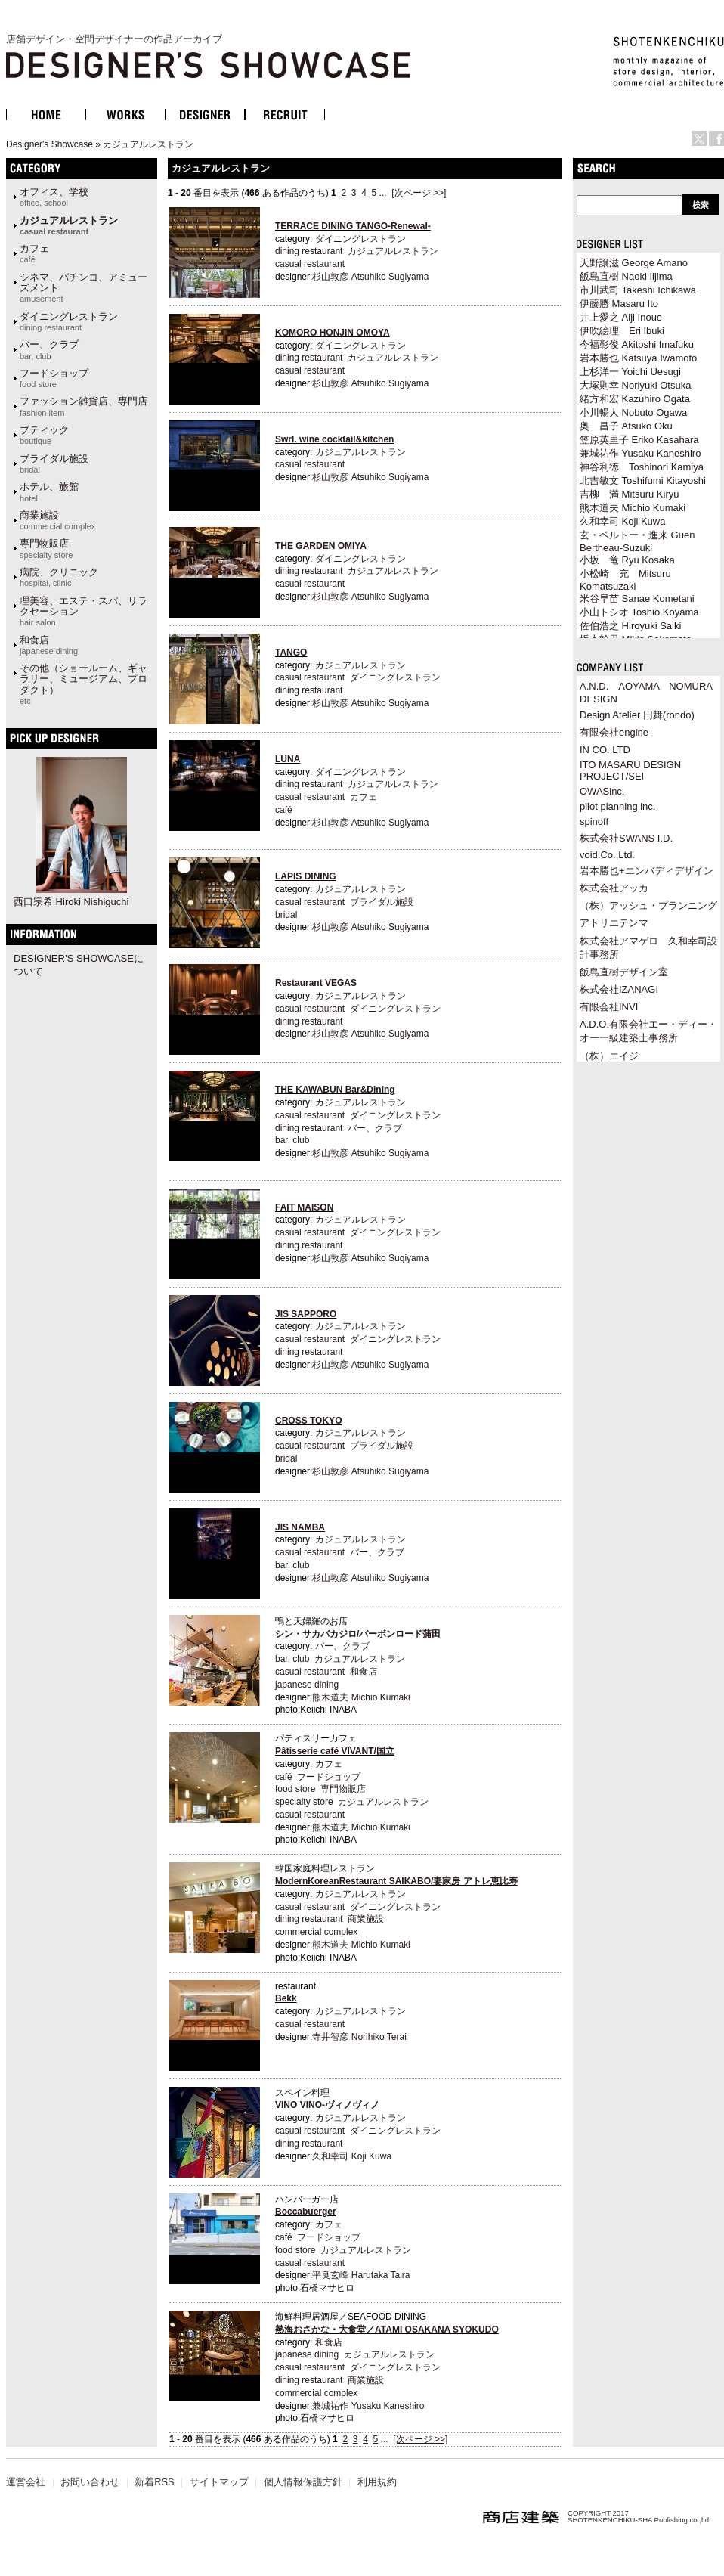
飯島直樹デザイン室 (624, 972)
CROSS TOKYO (308, 1420)
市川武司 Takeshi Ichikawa (638, 290)
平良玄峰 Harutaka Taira (361, 2275)
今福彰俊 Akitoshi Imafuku (637, 344)
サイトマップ (219, 2482)
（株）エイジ (609, 1056)
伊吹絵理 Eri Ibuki (622, 330)
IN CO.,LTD (605, 749)
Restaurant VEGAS (316, 983)
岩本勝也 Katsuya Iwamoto (638, 358)
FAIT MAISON (304, 1207)
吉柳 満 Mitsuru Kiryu (629, 494)
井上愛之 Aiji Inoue (621, 317)
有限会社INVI (609, 1006)
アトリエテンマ (614, 922)
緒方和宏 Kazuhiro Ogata (635, 399)
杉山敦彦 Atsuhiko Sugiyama (370, 276)
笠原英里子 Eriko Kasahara (639, 439)
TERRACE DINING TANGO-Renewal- (353, 226)
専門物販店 (46, 548)
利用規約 (377, 2482)
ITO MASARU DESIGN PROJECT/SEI (630, 770)
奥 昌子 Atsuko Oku (626, 426)
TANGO (291, 652)
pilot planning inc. (617, 806)
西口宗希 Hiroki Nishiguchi (71, 901)
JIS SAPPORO (305, 1314)
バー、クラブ (49, 349)
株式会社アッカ (614, 888)
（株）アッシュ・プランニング (648, 905)
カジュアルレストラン (148, 144)
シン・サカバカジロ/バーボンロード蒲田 (358, 1634)
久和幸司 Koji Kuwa (351, 2156)
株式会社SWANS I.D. (626, 838)
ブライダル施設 (54, 463)
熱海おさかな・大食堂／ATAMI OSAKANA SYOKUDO (387, 2329)
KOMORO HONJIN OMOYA (332, 332)
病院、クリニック (59, 576)
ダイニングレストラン (69, 321)
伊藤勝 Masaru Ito (619, 303)
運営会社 (25, 2482)
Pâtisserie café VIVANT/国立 (334, 1751)
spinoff (594, 821)
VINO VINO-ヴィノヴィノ (327, 2105)
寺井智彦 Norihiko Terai (359, 2037)
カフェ (34, 253)
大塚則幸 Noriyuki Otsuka (635, 385)
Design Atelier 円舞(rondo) (637, 715)
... (383, 193)
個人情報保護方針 (303, 2482)
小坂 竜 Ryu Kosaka (627, 560)
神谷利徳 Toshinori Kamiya (642, 467)
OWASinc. (602, 791)
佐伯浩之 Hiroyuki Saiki (630, 625)
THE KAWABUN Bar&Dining (335, 1089)
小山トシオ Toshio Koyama (639, 612)
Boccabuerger (305, 2211)
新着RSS (154, 2482)
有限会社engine (614, 732)
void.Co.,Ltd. (607, 854)
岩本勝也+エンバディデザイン (646, 870)
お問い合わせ (89, 2482)
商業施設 (57, 520)
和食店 (49, 645)
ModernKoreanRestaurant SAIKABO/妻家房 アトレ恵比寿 (396, 1881)
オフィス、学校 (54, 196)
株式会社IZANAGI (619, 989)
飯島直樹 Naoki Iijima (626, 276)
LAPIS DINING (305, 876)
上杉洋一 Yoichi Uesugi (630, 371)
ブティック (44, 434)
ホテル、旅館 (49, 491)
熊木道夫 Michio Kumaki (361, 1697)
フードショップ (54, 378)
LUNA (287, 759)
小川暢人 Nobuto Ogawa (633, 412)
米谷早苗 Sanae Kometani (637, 598)
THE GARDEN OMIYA (321, 546)
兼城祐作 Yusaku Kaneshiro (368, 2406)
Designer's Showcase (49, 144)
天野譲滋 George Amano (634, 262)
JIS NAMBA (300, 1527)
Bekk (286, 1998)
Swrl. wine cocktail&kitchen (334, 439)
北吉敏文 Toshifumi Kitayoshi (643, 480)
